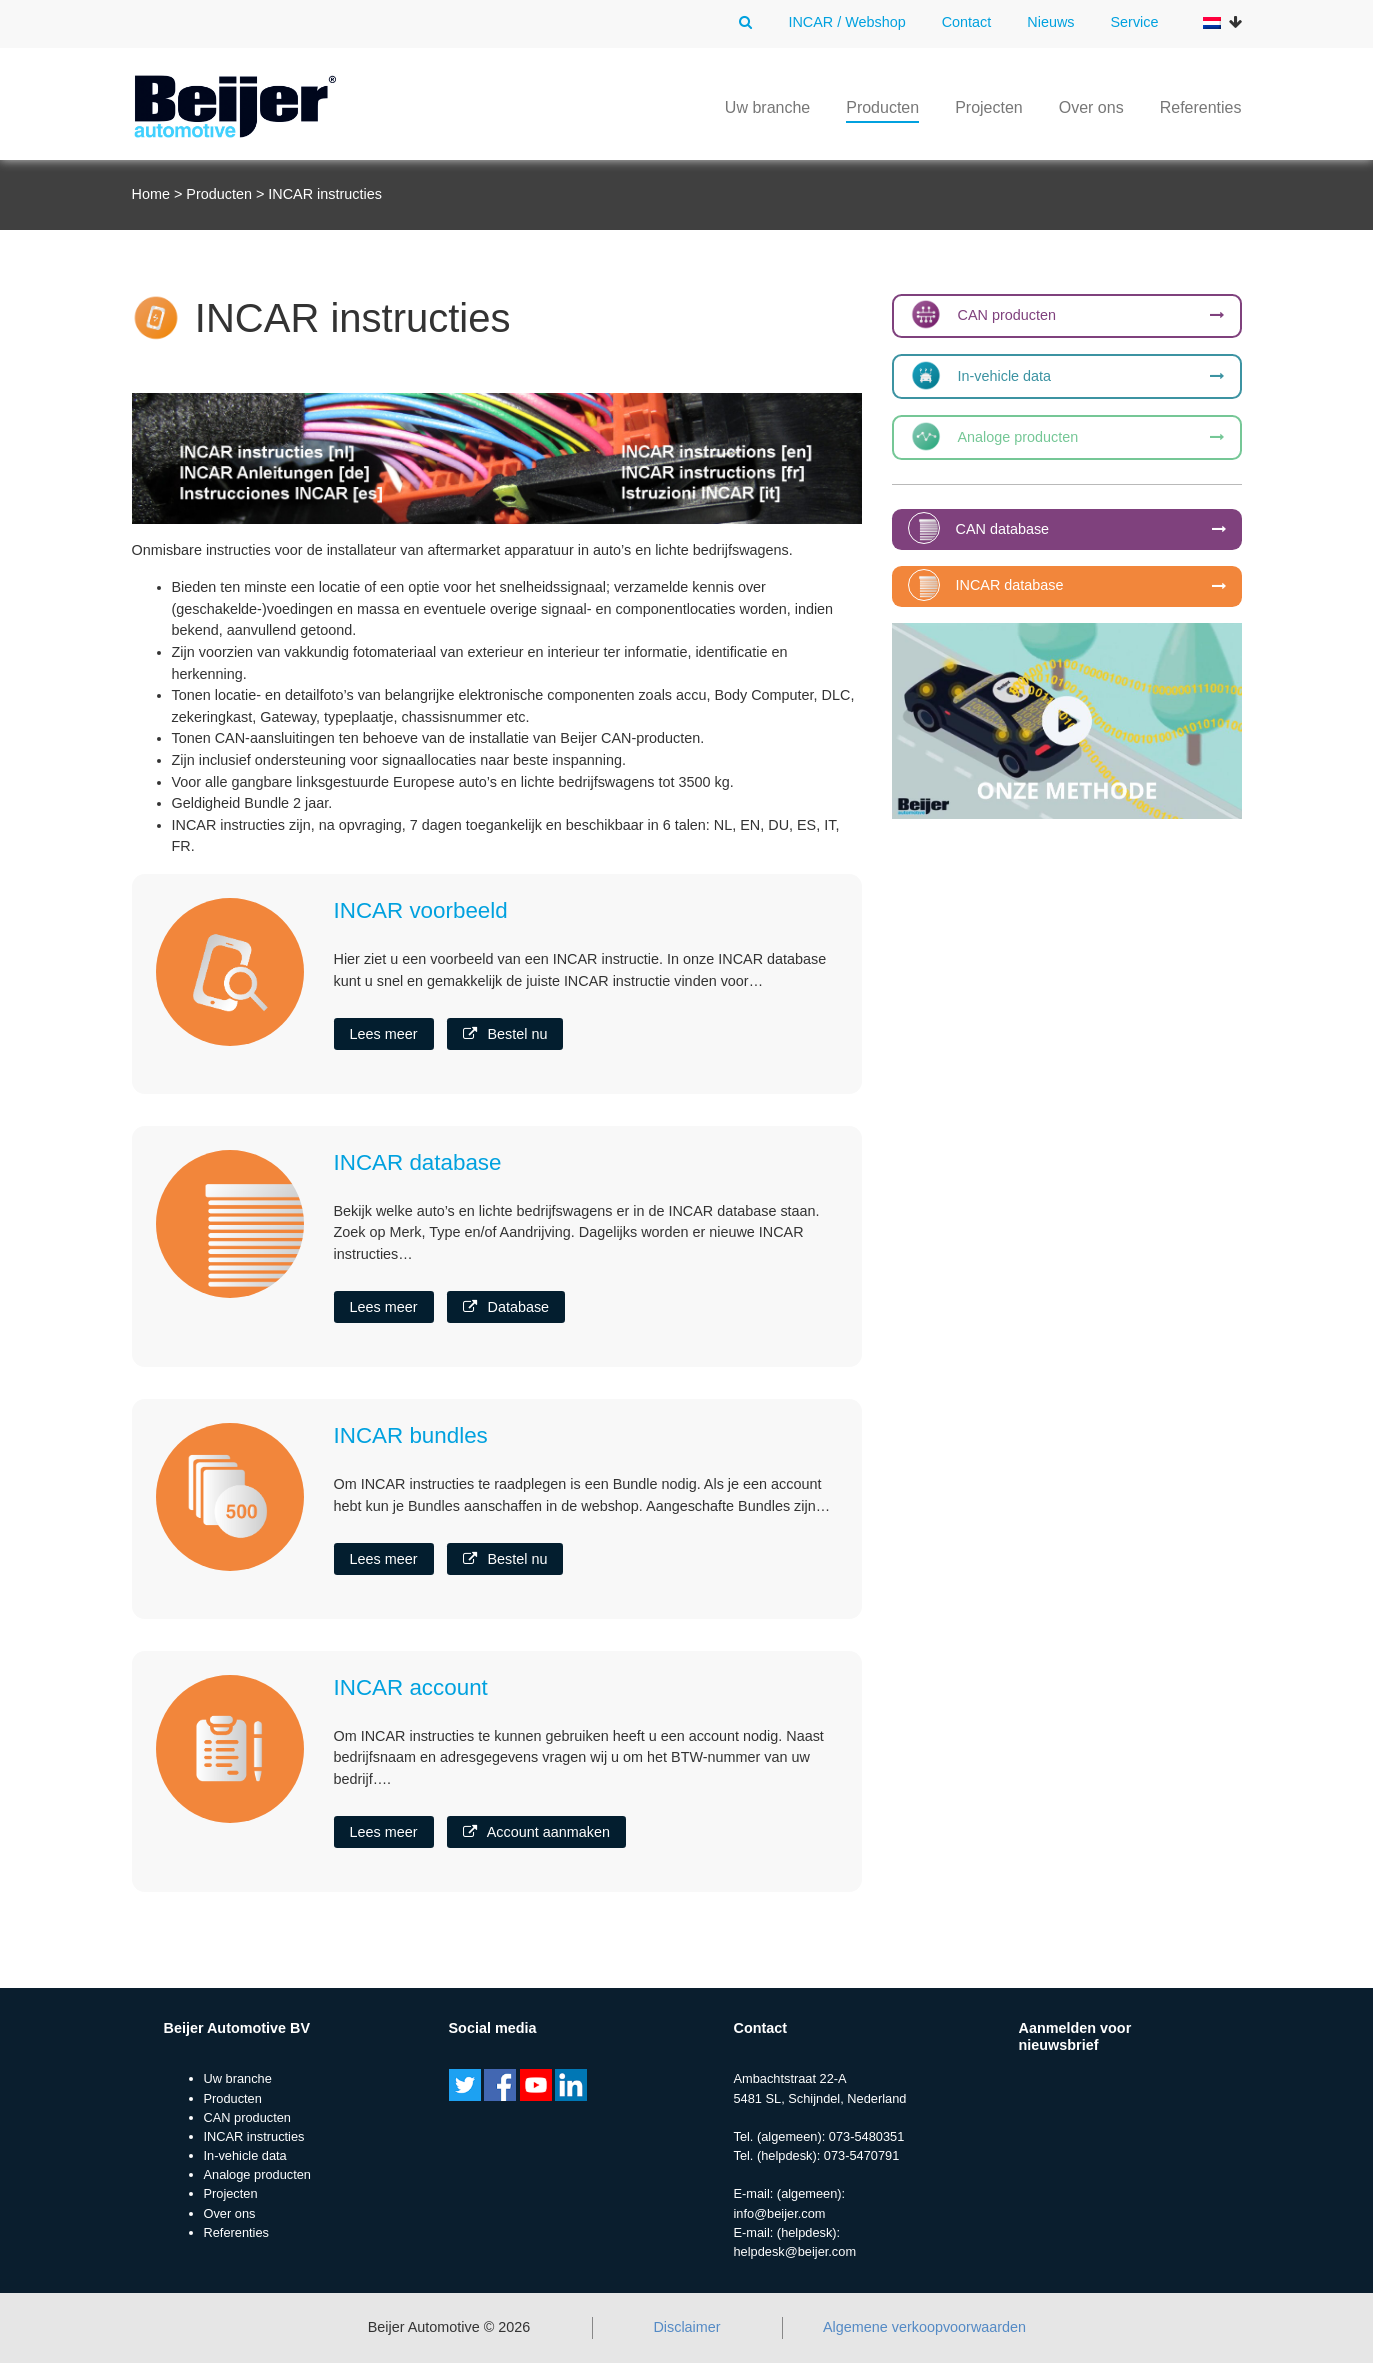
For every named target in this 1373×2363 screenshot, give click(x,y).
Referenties (1201, 107)
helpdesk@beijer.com (795, 2251)
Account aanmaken (536, 1832)
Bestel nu (505, 1034)
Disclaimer (686, 2327)
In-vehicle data (245, 2155)
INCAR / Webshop (846, 22)
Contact (967, 22)
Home (151, 194)
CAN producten (248, 2117)
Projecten (989, 107)
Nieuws (1050, 22)
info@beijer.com (780, 2213)
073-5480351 (866, 2136)
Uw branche (767, 107)
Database (506, 1307)
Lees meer (384, 1034)
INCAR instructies (254, 2136)
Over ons (1091, 107)
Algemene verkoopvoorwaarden (924, 2327)
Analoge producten (257, 2174)
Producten (882, 107)
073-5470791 (861, 2155)
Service (1135, 22)
